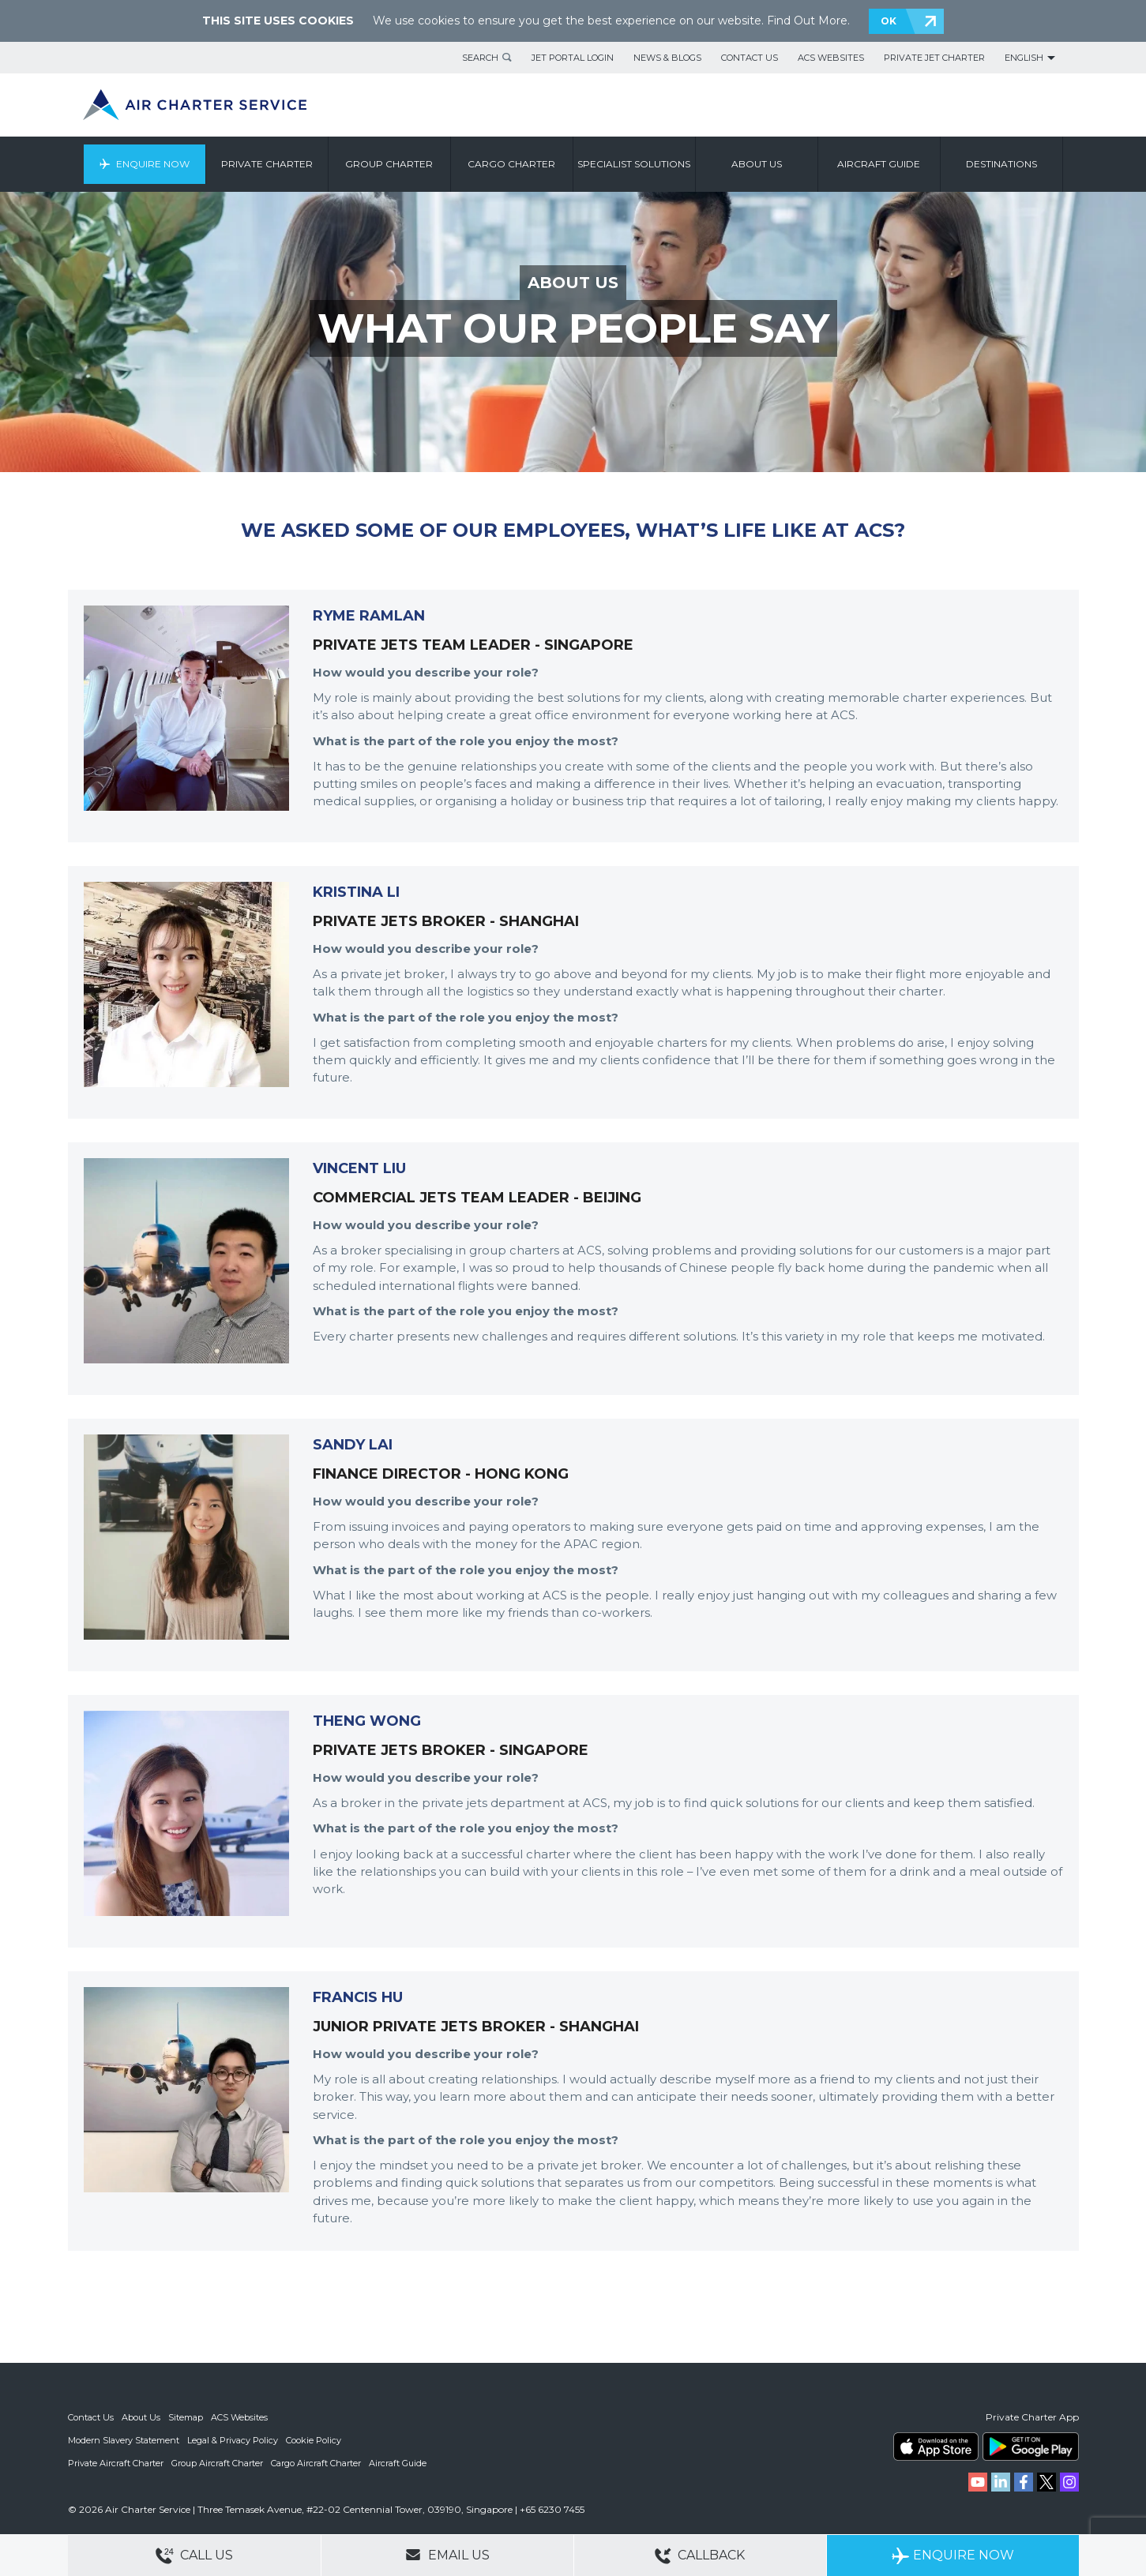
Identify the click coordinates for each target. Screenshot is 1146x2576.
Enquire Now (153, 164)
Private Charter (267, 164)
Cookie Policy (313, 2439)
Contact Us (749, 57)
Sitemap (185, 2417)
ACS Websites (831, 57)
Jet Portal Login (573, 57)
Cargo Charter (511, 164)
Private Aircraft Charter (115, 2461)
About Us (141, 2417)
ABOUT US (573, 282)
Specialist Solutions (633, 164)
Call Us (194, 2556)
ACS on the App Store (936, 2446)
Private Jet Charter (934, 57)
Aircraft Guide (878, 164)
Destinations (1001, 164)
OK (888, 21)
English (1024, 57)
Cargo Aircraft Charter (316, 2461)
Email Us (447, 2555)
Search (480, 57)
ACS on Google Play (1031, 2446)
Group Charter (389, 164)
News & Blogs (667, 57)
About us (756, 164)
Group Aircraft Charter (217, 2461)
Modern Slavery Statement (123, 2439)
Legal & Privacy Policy (232, 2439)
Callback (700, 2556)
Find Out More (807, 20)
